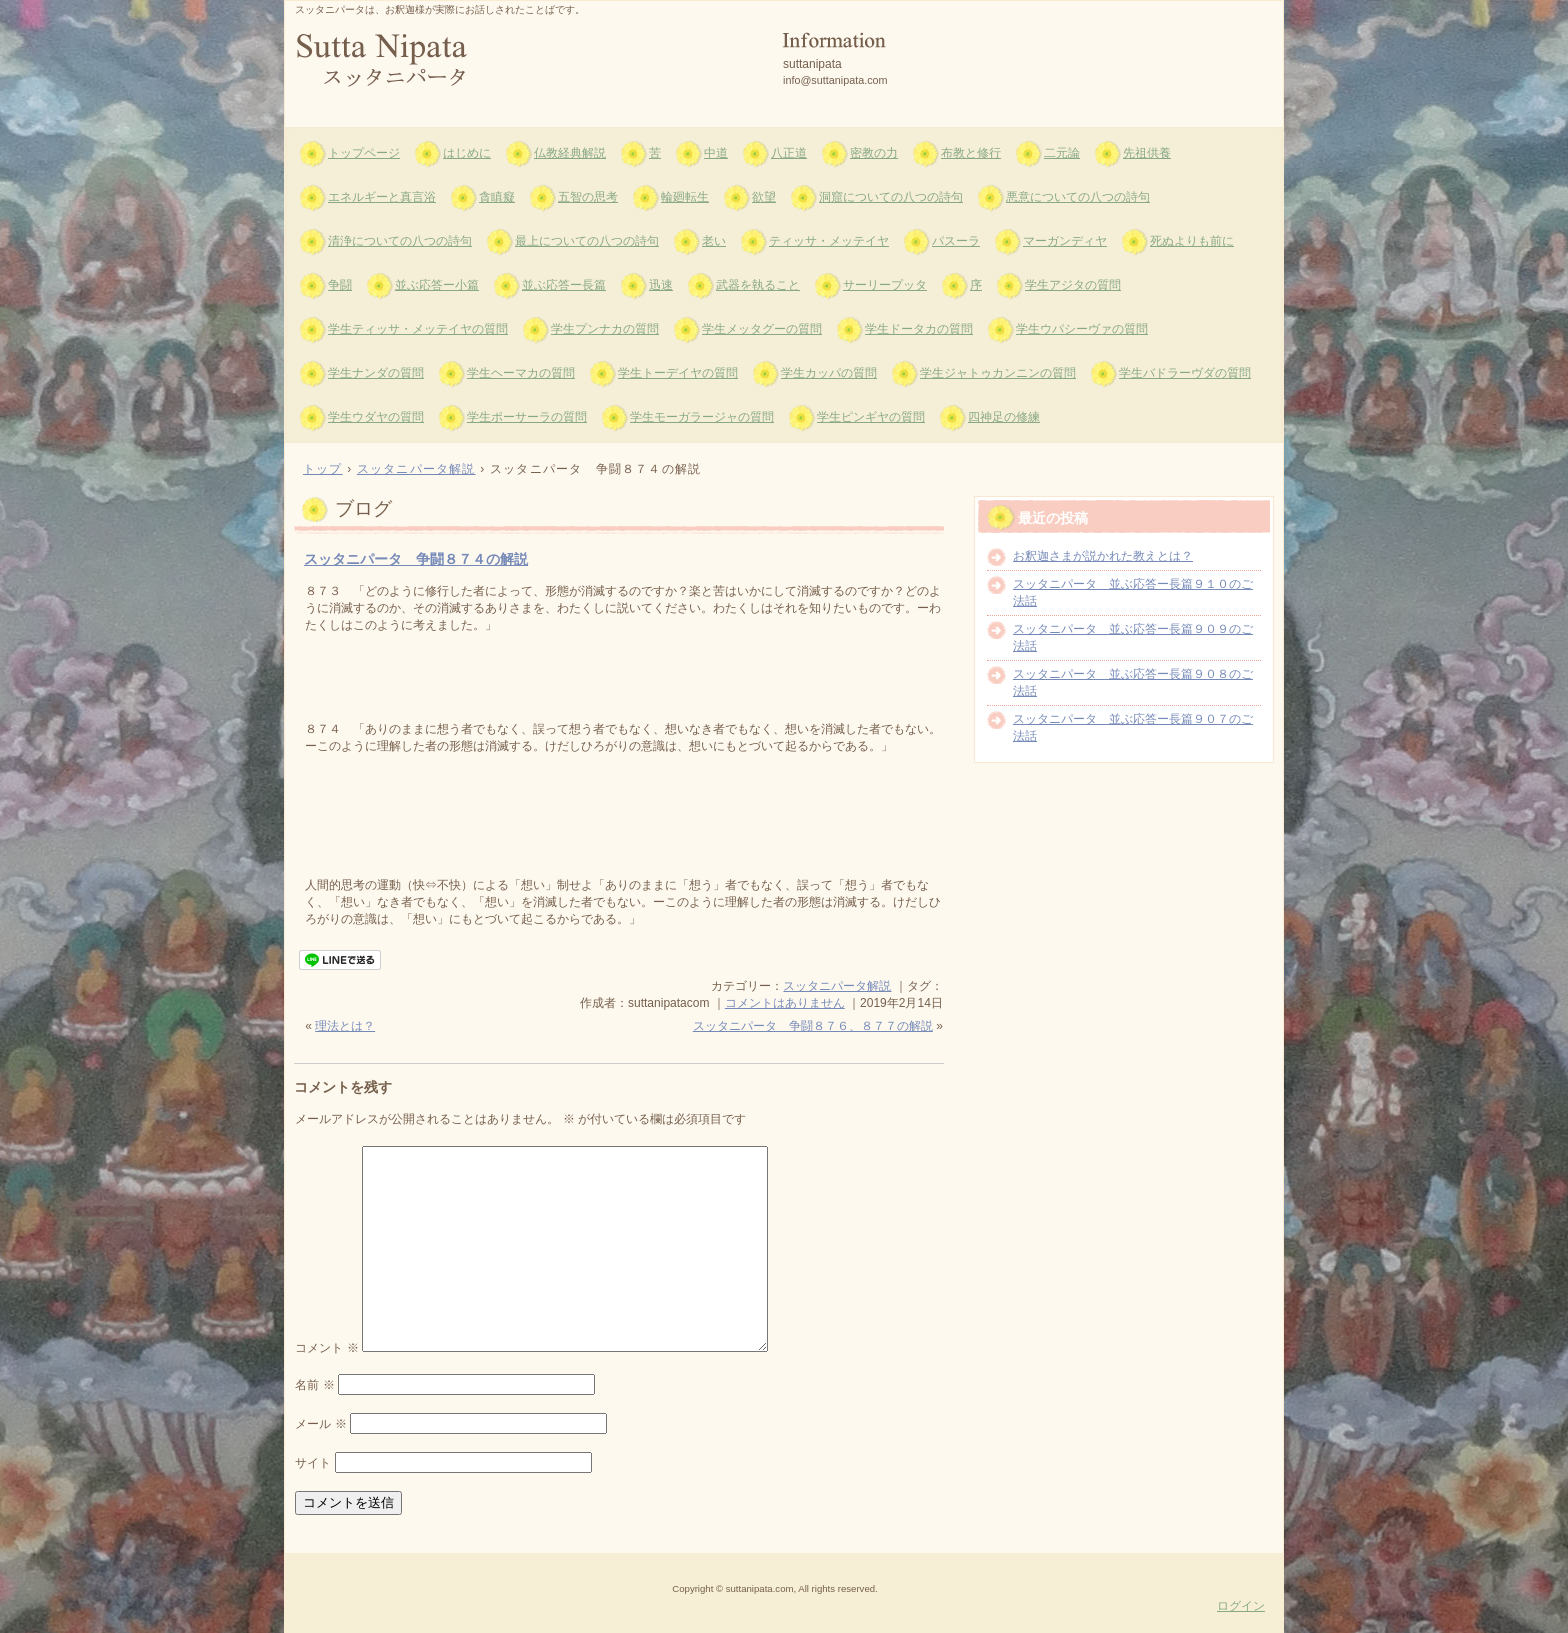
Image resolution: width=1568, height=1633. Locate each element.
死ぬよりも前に (1192, 241)
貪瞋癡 (497, 197)
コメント (326, 1348)
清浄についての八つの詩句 (400, 241)
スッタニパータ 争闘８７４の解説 (416, 559)
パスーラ (956, 241)
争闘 (340, 285)
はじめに (467, 153)
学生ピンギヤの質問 (871, 417)
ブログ (363, 508)
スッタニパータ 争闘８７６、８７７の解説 (813, 1026)
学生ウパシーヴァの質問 (1082, 329)
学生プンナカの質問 (605, 329)
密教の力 (874, 153)
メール (320, 1424)
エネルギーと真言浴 (382, 197)
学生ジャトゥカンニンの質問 (998, 373)
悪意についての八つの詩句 (1078, 197)
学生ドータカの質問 (919, 329)
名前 (314, 1385)
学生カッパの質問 (829, 373)
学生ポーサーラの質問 (527, 417)
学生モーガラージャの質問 (702, 417)
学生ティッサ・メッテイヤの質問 (418, 329)
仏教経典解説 (570, 153)
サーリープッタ (885, 285)
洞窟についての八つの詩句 (891, 197)
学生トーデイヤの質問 (678, 373)
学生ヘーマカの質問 (521, 373)
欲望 (764, 197)
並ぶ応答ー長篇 (564, 285)
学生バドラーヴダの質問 (1185, 373)
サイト (313, 1463)
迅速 (661, 285)
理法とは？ (345, 1026)
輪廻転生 (685, 197)
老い (714, 241)
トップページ (364, 153)
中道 (716, 153)
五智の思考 (588, 197)
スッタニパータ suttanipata (525, 61)
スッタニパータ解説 (837, 986)
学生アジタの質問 (1073, 285)
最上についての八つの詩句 (587, 241)
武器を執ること (758, 285)
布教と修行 (971, 153)
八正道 (789, 153)
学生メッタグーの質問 (762, 329)
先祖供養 (1147, 153)
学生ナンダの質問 (376, 373)
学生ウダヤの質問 (376, 417)
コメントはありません (785, 1003)
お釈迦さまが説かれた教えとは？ (1103, 556)
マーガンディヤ (1065, 241)
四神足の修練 (1004, 417)
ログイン (1241, 1606)
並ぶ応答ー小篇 (437, 285)
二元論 (1062, 153)
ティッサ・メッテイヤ (829, 241)
